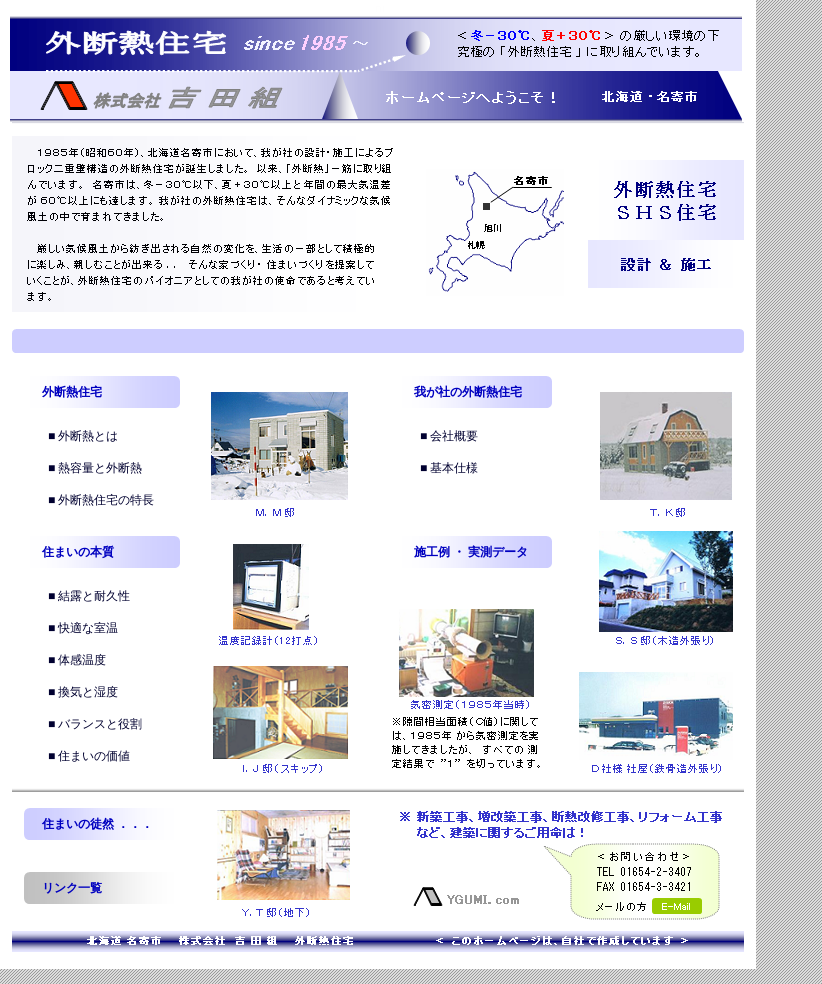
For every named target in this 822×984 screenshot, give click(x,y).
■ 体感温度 (77, 660)
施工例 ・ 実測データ (471, 552)
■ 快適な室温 (83, 628)
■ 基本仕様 (449, 468)
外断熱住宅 (72, 392)
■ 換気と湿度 (83, 692)
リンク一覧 (72, 888)
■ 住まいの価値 (89, 756)
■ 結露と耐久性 (89, 596)
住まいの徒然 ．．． (97, 824)
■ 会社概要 (449, 436)
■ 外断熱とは (83, 436)
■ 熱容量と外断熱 (95, 468)
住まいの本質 (78, 552)
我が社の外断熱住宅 (468, 392)
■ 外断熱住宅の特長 (101, 500)
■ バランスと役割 (95, 724)
